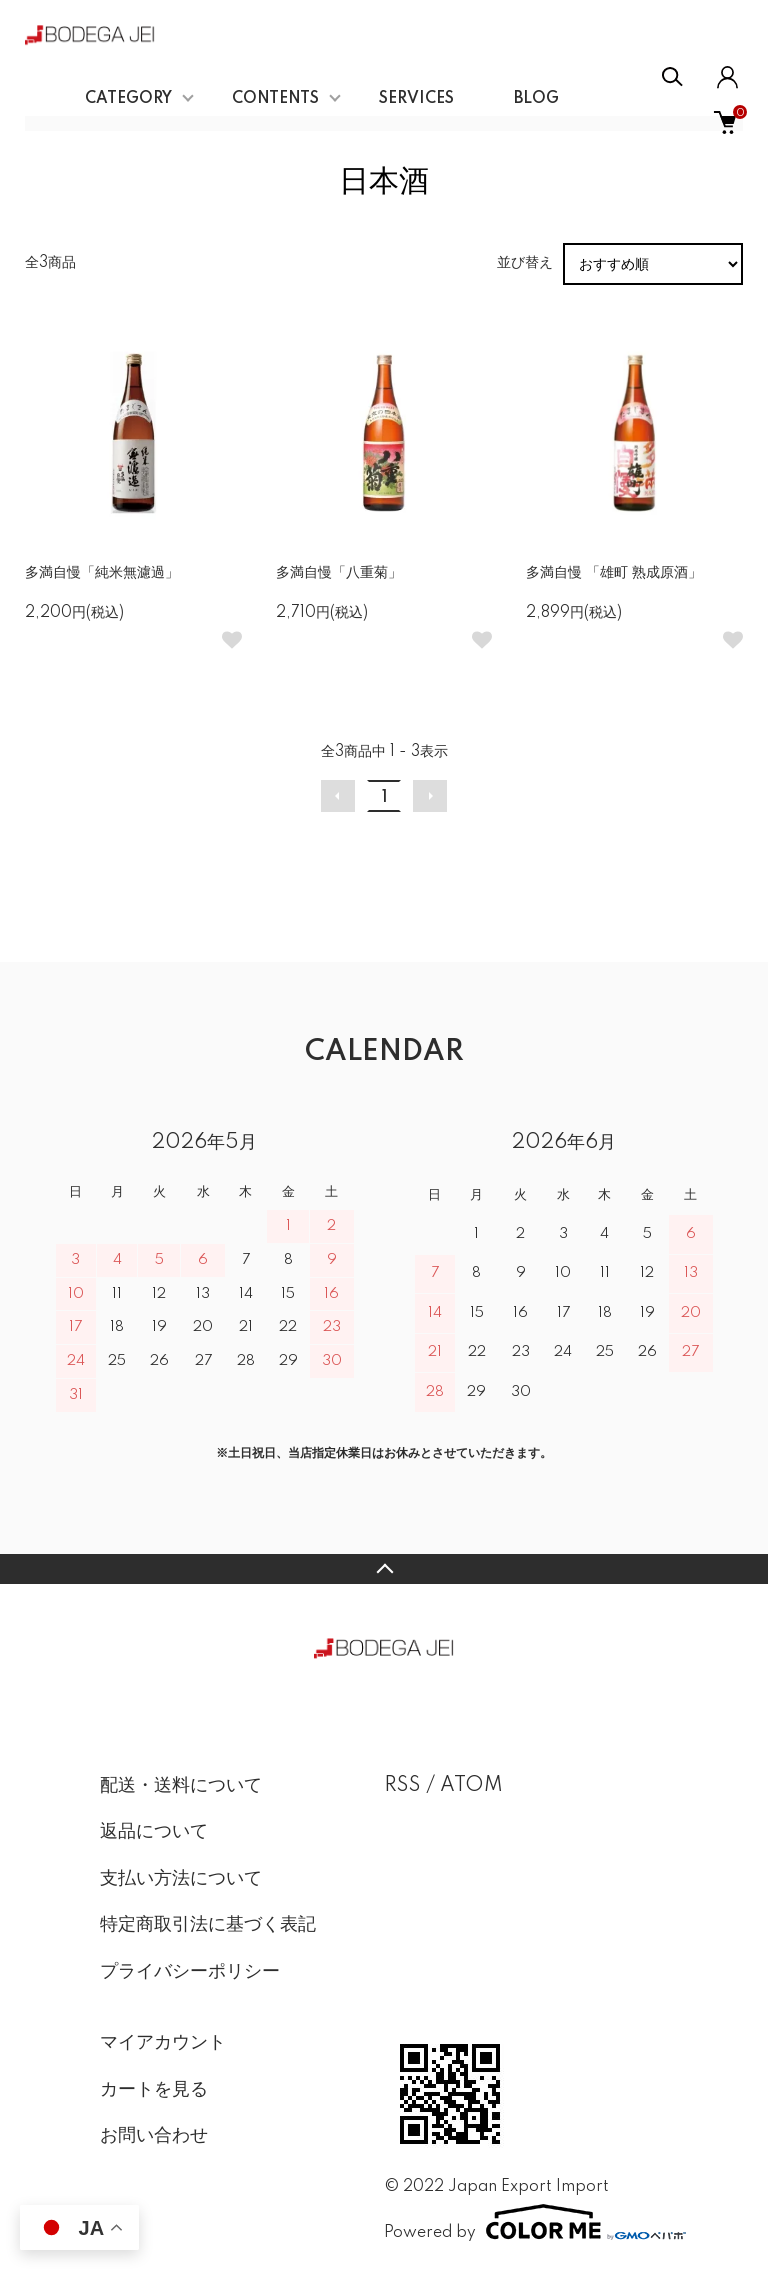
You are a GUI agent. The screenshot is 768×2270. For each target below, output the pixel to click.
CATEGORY (128, 99)
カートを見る (154, 2090)
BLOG (536, 99)
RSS (402, 1786)
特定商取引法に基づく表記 (208, 1925)
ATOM (471, 1786)
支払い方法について (181, 1879)
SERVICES (416, 99)
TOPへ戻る (384, 1569)
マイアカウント (163, 2043)
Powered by (526, 2222)
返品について (154, 1832)
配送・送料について (181, 1786)
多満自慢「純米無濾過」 (102, 573)
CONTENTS (275, 99)
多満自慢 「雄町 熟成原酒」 (614, 573)
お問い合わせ (154, 2136)
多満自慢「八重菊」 (339, 573)
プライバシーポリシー (190, 1972)
